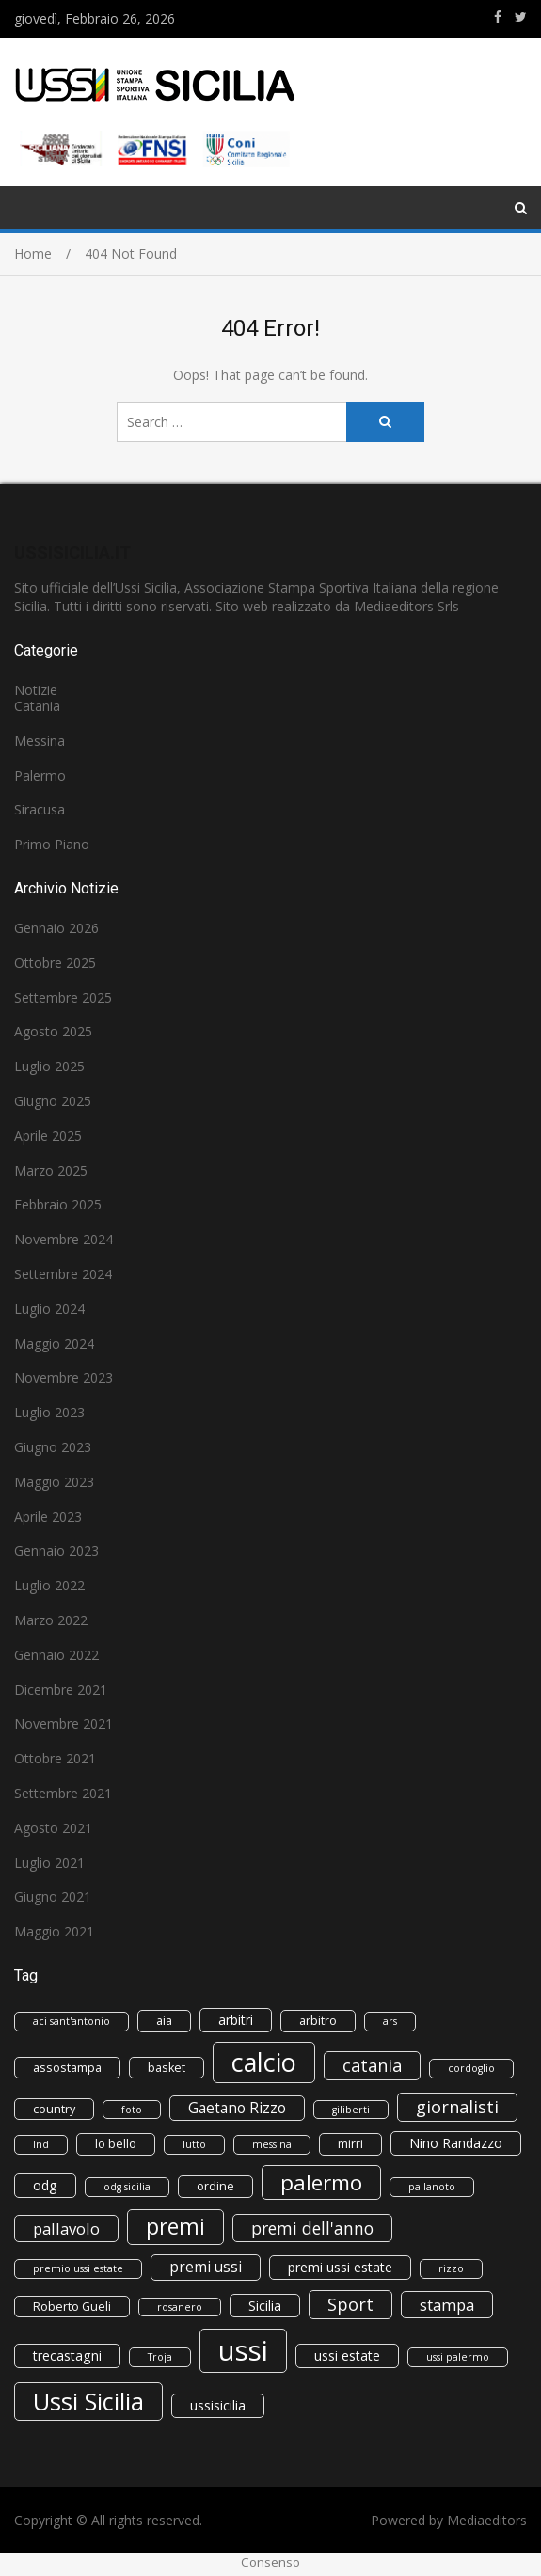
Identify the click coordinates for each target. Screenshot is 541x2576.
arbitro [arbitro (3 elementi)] (318, 2021)
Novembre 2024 (63, 1239)
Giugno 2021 (52, 1896)
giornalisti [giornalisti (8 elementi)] (457, 2106)
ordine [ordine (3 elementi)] (215, 2186)
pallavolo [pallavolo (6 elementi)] (66, 2228)
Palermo (40, 775)
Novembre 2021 (63, 1723)
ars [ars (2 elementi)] (390, 2021)
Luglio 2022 (49, 1585)
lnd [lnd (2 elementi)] (41, 2144)
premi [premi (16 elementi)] (175, 2226)
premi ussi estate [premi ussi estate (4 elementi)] (340, 2267)
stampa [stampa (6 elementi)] (447, 2304)
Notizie (35, 690)
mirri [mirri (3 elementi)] (350, 2144)
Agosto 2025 (53, 1031)
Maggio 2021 (54, 1931)
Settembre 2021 (63, 1793)
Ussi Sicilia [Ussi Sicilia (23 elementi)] (88, 2401)
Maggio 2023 (54, 1482)
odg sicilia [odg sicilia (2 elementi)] (127, 2186)
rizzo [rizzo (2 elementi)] (451, 2268)
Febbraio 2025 (58, 1204)
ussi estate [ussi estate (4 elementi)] (347, 2355)
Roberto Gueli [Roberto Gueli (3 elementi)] (72, 2307)
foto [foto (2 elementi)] (131, 2109)
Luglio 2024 (49, 1309)
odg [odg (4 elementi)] (45, 2185)
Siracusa (39, 809)
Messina (39, 741)
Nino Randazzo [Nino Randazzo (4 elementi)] (455, 2143)
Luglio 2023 (49, 1412)
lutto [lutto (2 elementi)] (194, 2144)
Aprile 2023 (48, 1516)
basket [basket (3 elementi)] (166, 2068)
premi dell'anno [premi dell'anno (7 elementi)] (312, 2228)
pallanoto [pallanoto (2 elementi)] (431, 2186)
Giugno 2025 (52, 1101)
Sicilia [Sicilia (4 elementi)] (264, 2306)
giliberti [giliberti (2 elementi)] (351, 2109)
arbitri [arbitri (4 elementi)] (235, 2020)
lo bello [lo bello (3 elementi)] (115, 2144)
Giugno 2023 (52, 1447)
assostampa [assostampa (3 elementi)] (67, 2068)
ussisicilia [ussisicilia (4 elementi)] (218, 2405)
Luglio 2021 (49, 1863)
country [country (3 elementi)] (54, 2109)
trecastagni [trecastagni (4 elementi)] (67, 2355)
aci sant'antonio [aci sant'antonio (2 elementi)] (71, 2021)
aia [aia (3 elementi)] (164, 2021)
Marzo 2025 (51, 1170)
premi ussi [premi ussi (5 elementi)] (205, 2266)
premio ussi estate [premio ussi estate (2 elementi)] (78, 2268)
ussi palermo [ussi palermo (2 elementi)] (457, 2356)
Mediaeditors (487, 2520)
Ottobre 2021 (55, 1758)
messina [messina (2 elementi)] (272, 2144)
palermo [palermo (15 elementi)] (321, 2182)
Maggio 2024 (54, 1343)
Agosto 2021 (53, 1828)
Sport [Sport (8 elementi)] (350, 2304)
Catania (37, 706)
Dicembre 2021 (60, 1690)
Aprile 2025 (48, 1136)
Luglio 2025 (49, 1066)
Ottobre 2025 (55, 963)
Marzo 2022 (51, 1620)
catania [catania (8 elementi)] (372, 2065)
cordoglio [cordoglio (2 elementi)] (471, 2068)
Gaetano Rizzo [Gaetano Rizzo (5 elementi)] (237, 2107)
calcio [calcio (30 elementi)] (263, 2062)
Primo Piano (51, 844)
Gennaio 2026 (56, 928)
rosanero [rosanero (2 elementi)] (179, 2307)
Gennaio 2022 (56, 1655)
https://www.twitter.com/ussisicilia (521, 17)
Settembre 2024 (63, 1274)
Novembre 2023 (63, 1377)
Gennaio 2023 (56, 1550)
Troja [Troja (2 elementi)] (160, 2356)
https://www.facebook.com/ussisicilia (497, 17)
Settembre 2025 (63, 997)
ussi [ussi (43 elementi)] (243, 2350)
